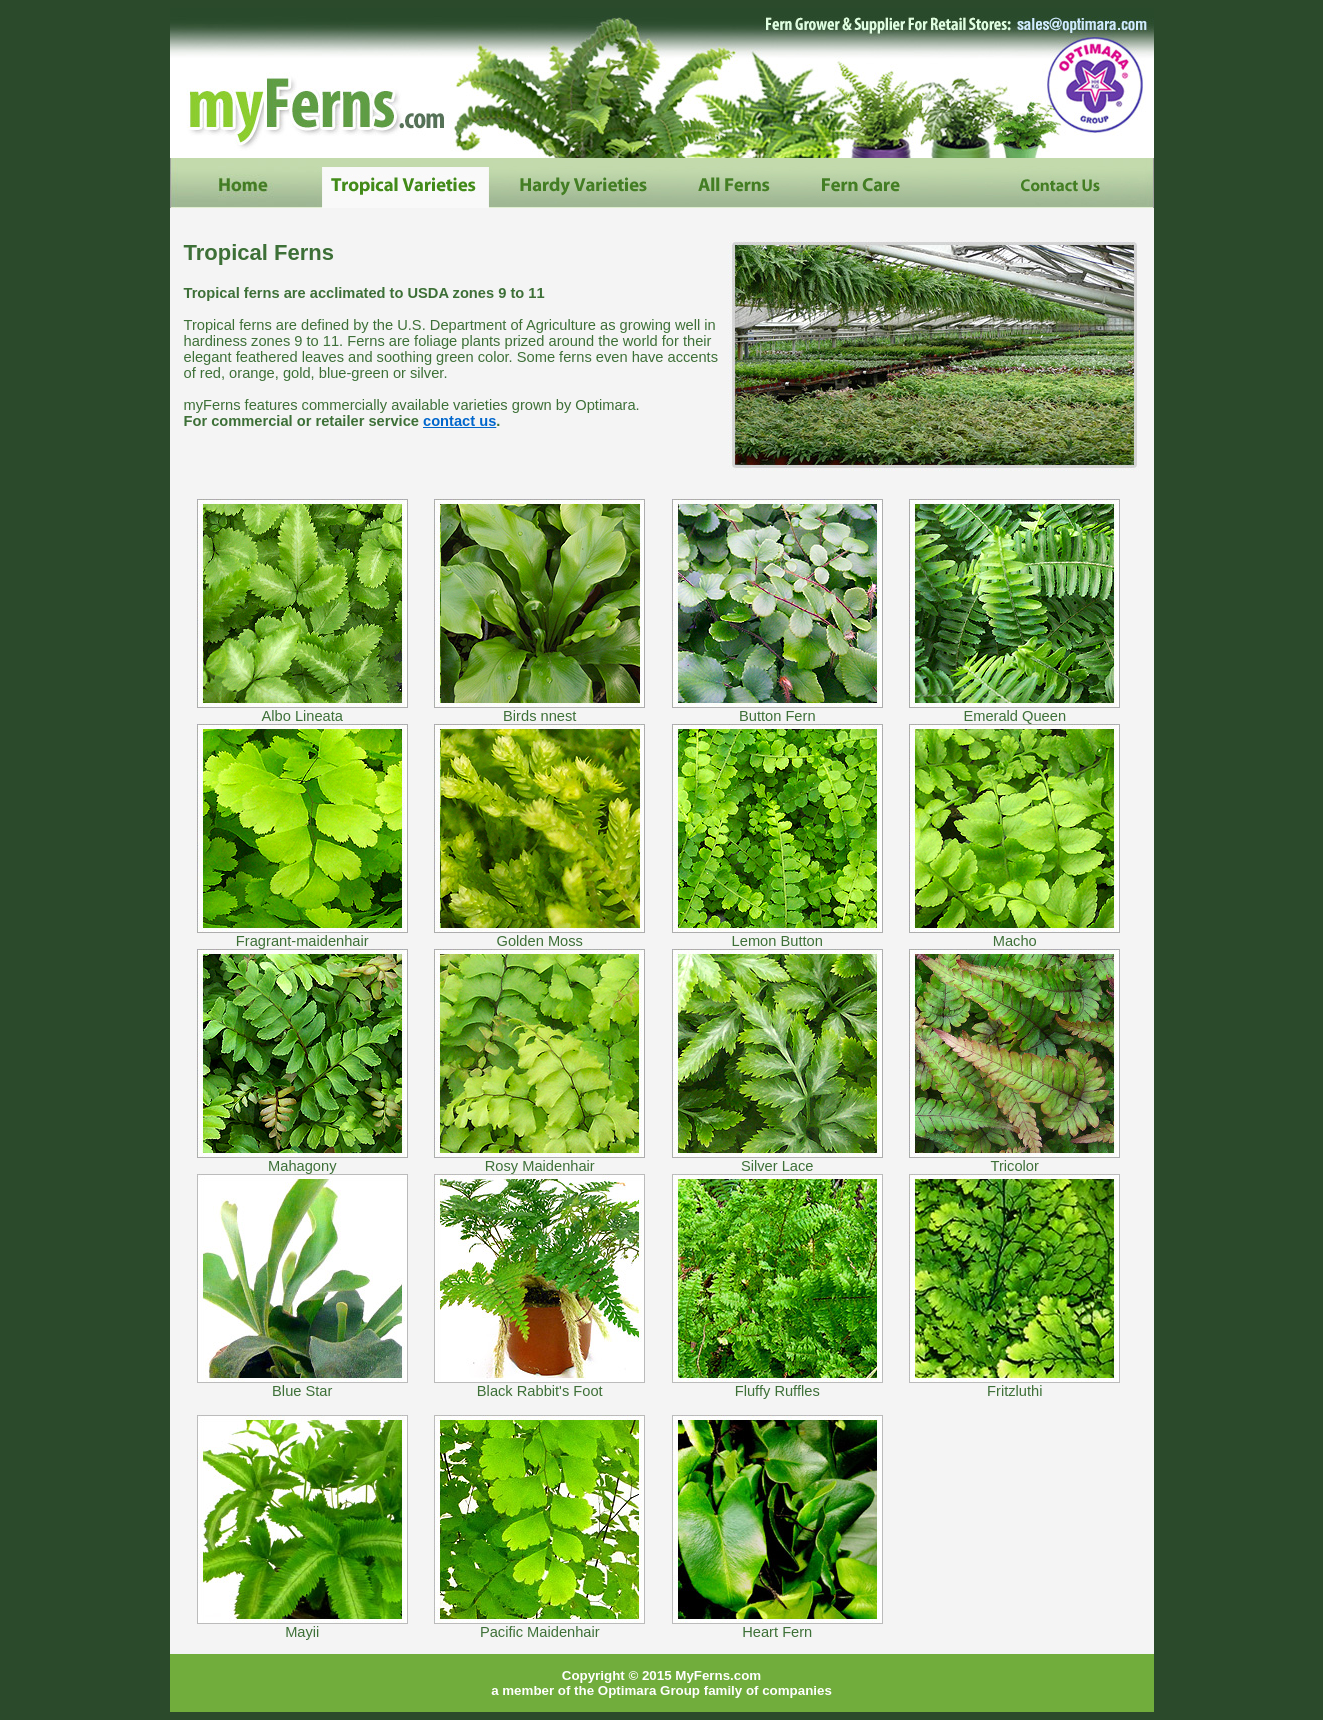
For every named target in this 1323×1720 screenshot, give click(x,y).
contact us (459, 421)
